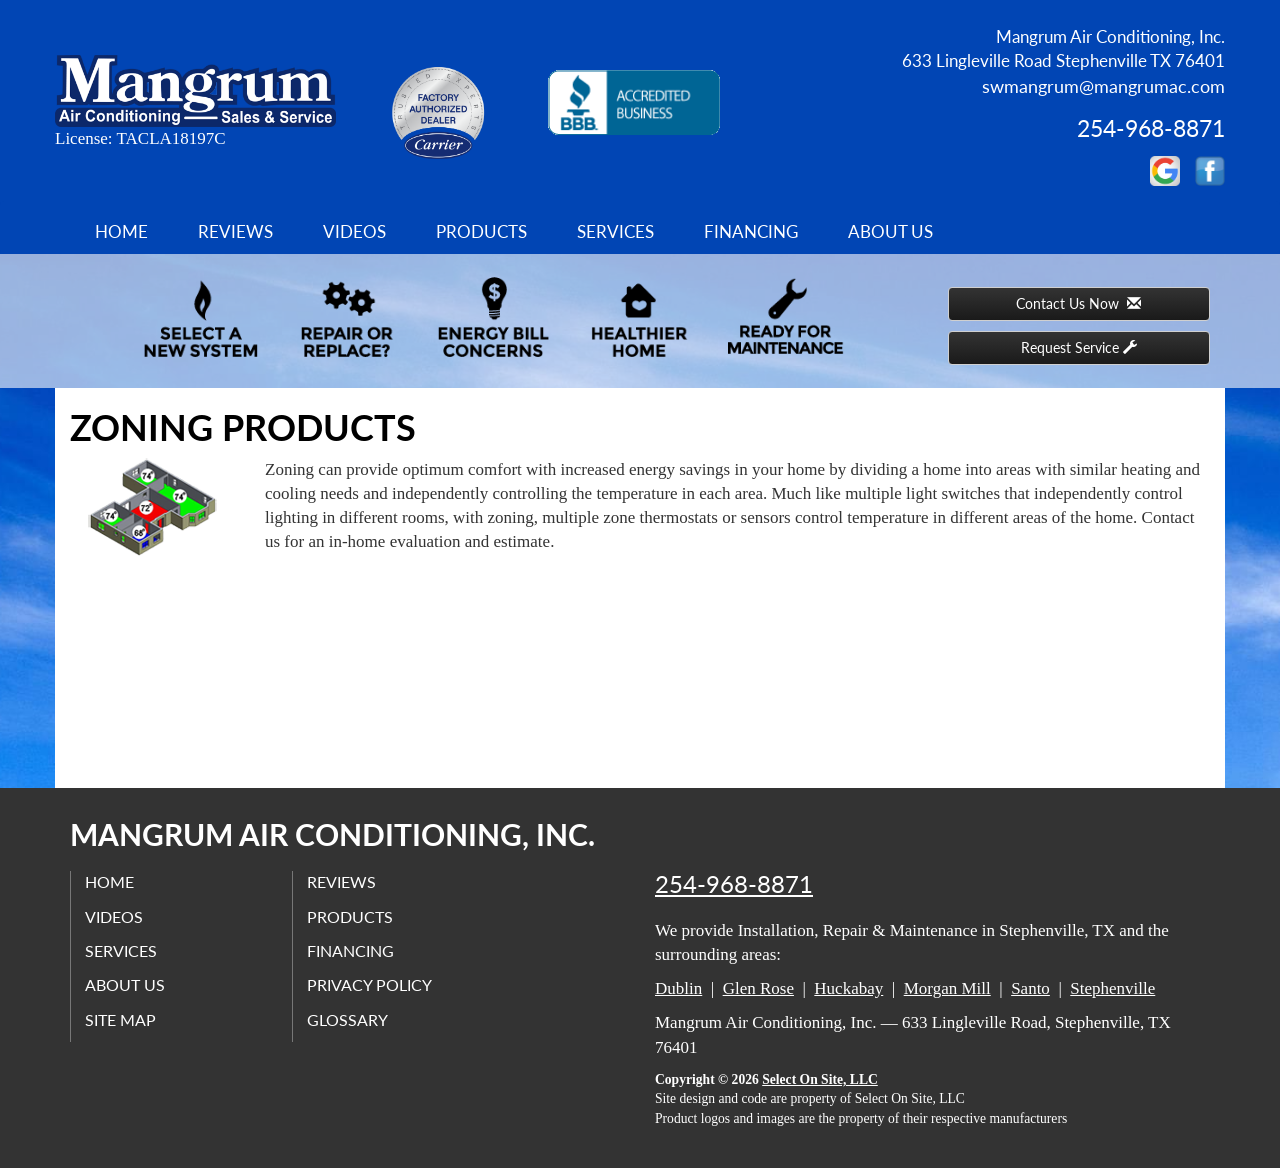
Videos (354, 231)
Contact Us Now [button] (1078, 303)
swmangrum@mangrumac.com (1103, 86)
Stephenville (1112, 988)
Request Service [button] (1079, 347)
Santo (1030, 988)
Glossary (348, 1018)
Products (481, 231)
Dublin (678, 988)
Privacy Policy (370, 984)
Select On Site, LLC (820, 1079)
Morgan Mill (947, 988)
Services (615, 231)
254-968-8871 (734, 884)
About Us (890, 231)
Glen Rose (758, 988)
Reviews (235, 231)
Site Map (121, 1018)
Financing (751, 231)
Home (121, 231)
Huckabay (848, 988)
